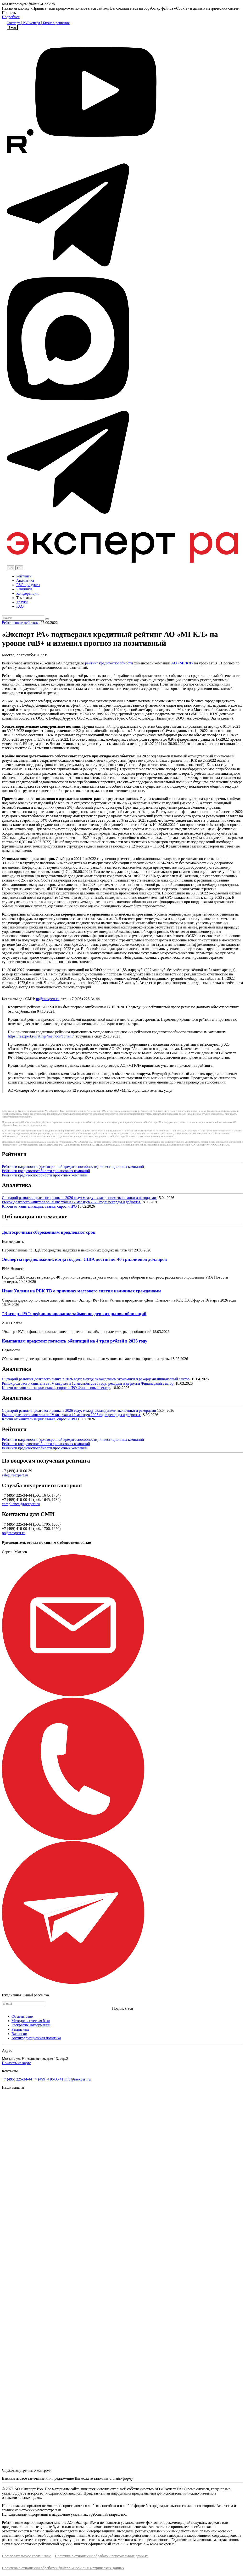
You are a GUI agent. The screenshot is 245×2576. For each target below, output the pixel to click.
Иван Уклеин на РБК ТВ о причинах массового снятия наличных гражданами (81, 1290)
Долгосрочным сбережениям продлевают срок (48, 1232)
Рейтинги (24, 576)
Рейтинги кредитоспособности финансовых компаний (46, 1171)
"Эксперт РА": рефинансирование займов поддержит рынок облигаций (74, 1313)
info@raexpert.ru (77, 2079)
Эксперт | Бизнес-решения (48, 23)
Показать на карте (16, 2063)
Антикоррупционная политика (36, 2038)
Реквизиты (20, 2029)
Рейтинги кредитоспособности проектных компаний (44, 1175)
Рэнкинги (24, 589)
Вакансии (19, 2034)
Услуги (22, 602)
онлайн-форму (121, 2478)
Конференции (27, 593)
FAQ (20, 606)
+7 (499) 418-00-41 (48, 2079)
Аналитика (25, 580)
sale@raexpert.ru (15, 1475)
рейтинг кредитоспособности (109, 663)
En (10, 568)
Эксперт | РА (17, 23)
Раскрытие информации (30, 2025)
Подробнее (11, 17)
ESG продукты (28, 585)
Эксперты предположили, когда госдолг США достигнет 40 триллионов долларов (84, 1259)
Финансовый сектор (173, 1379)
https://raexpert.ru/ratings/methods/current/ (41, 1036)
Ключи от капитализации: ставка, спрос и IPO (40, 1206)
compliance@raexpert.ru (21, 1504)
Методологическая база (30, 2021)
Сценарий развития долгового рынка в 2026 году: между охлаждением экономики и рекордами (79, 1198)
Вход (12, 27)
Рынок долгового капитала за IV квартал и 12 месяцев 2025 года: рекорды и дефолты (71, 1202)
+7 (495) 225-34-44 (17, 2079)
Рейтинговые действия (20, 623)
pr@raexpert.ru (47, 999)
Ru (19, 568)
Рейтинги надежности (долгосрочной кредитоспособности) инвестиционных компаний (73, 1166)
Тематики (24, 598)
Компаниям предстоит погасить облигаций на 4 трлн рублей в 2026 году (74, 1340)
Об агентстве (22, 2016)
